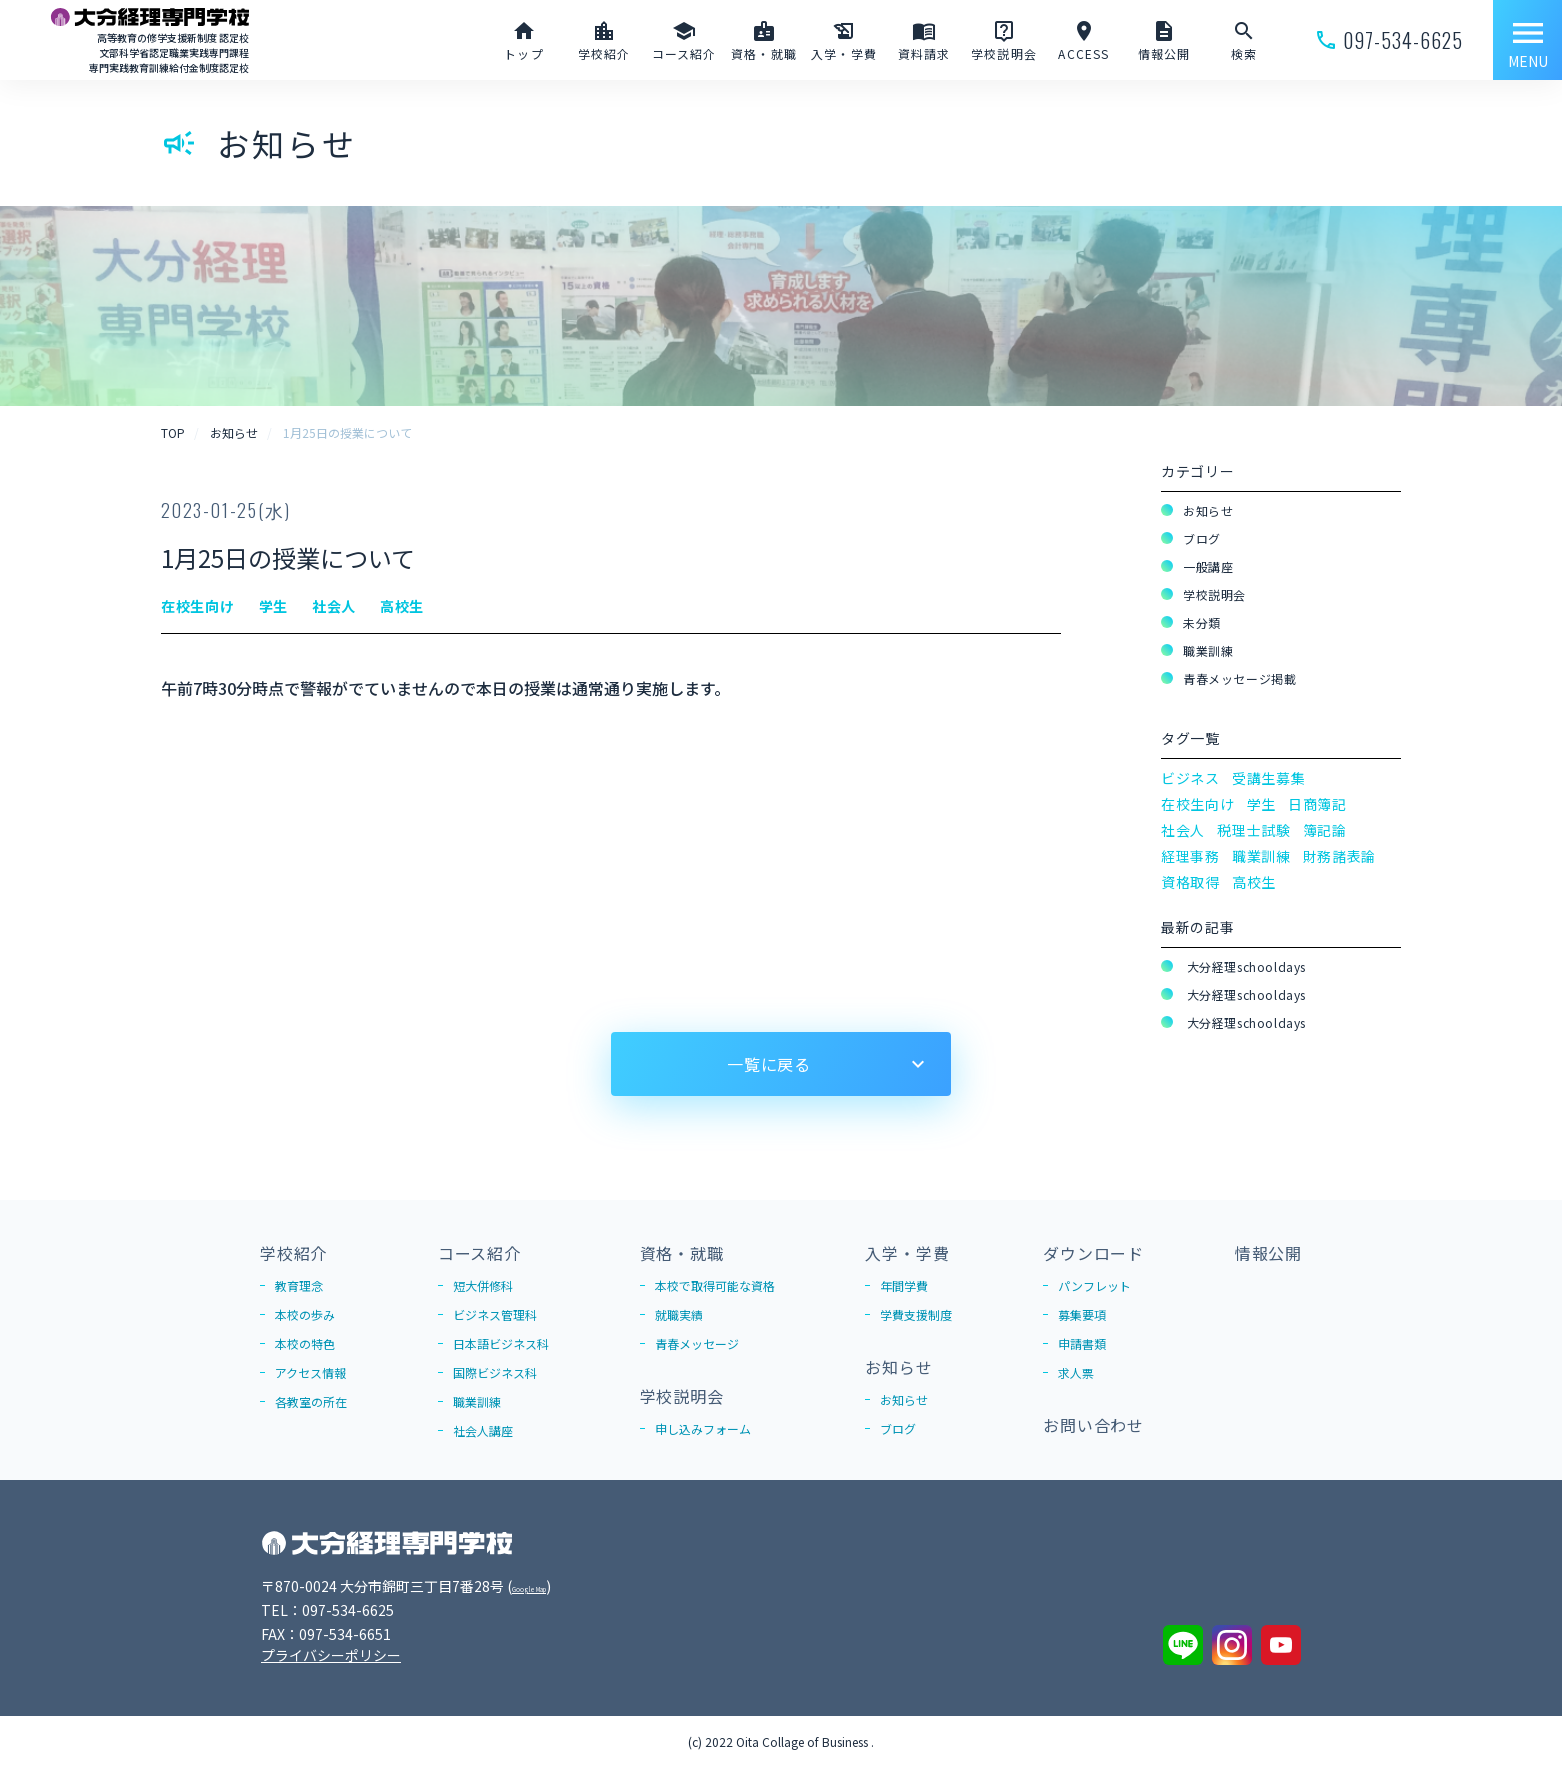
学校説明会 (1214, 594)
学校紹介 (293, 1253)
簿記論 (1325, 830)
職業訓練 (1208, 650)
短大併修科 (483, 1285)
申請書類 (1082, 1343)
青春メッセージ (697, 1343)
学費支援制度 (916, 1314)
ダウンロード (1093, 1253)
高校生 (1254, 882)
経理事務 (1190, 856)
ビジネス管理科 (495, 1314)
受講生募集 (1269, 778)
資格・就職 (682, 1253)
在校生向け (1198, 804)
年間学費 (904, 1285)
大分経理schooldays (1244, 966)
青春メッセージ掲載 (1239, 678)
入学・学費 (907, 1253)
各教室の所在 (311, 1401)
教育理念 (299, 1285)
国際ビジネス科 (495, 1372)
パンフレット (1094, 1285)
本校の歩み (305, 1314)
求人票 (1076, 1372)
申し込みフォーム (703, 1428)
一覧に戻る (769, 1064)
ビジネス (1190, 778)
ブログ (1202, 538)
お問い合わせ (1093, 1425)
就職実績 (679, 1314)
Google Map (552, 1586)
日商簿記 (1317, 804)
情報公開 (1268, 1253)
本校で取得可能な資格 (715, 1285)
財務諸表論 (1340, 856)
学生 (1261, 804)
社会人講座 (483, 1430)
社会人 (1183, 830)
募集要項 (1082, 1314)
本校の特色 (305, 1343)
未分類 (1202, 622)
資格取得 (1190, 882)
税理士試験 (1254, 830)
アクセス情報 (310, 1372)
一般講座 (1208, 566)
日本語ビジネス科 (501, 1343)
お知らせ (1208, 510)
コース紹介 (479, 1253)
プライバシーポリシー (331, 1655)
